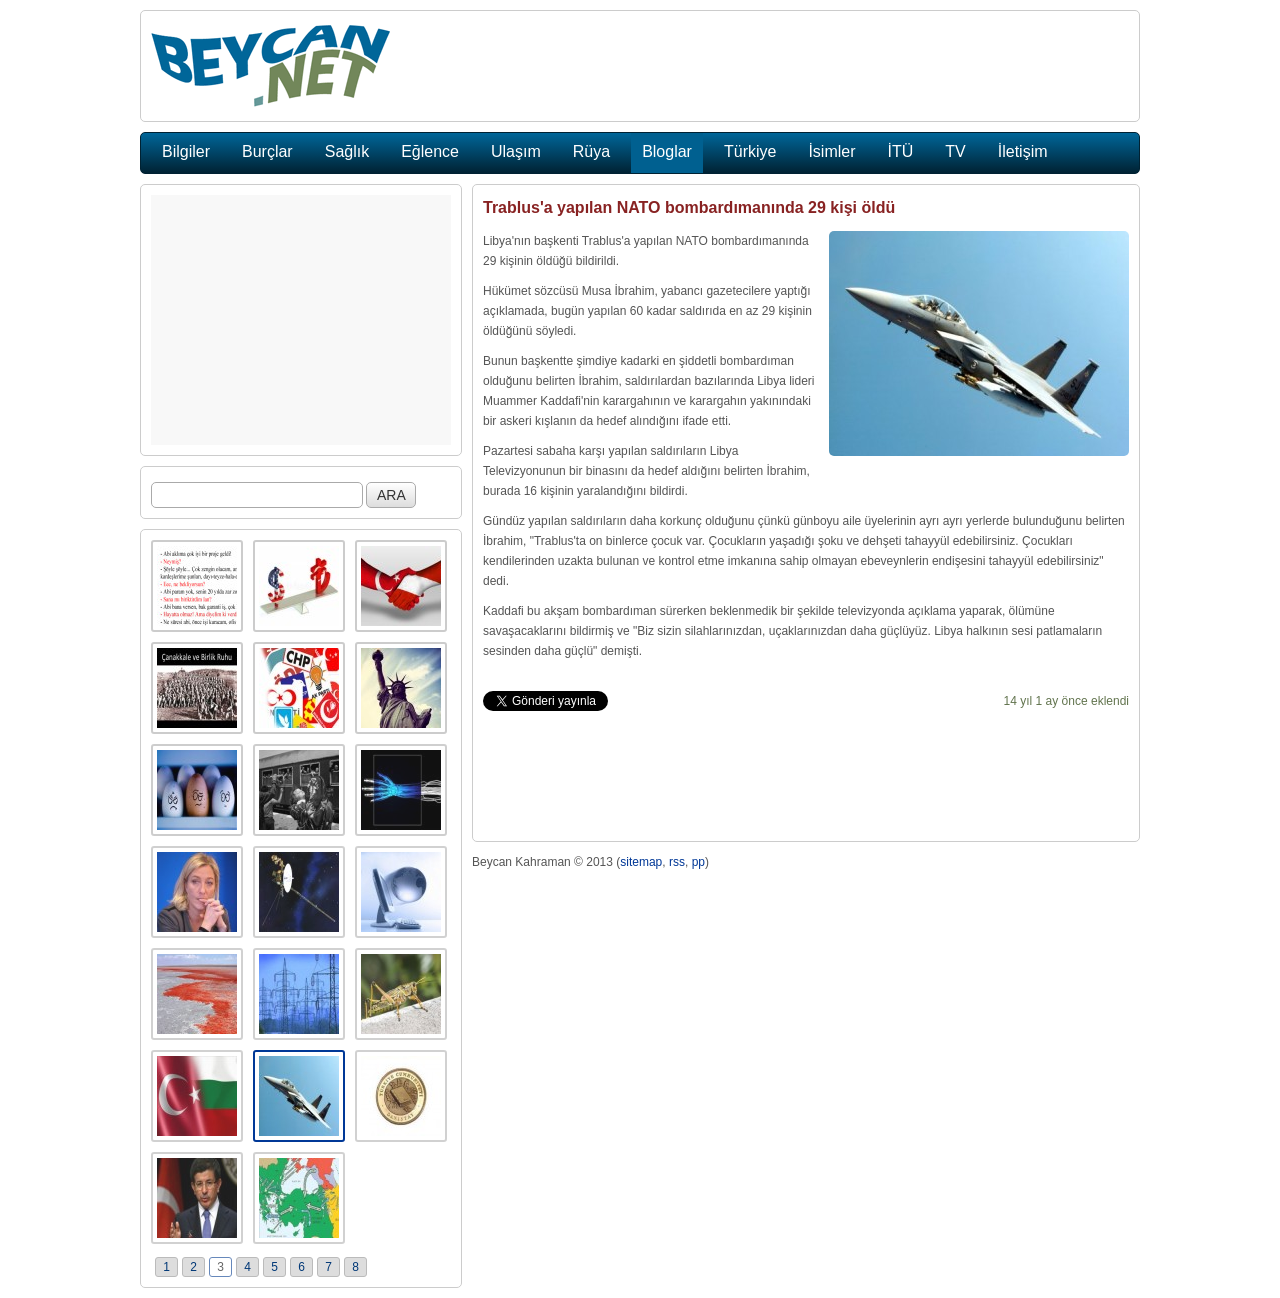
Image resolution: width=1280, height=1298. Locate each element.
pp (698, 862)
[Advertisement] (301, 320)
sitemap (641, 862)
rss (677, 862)
